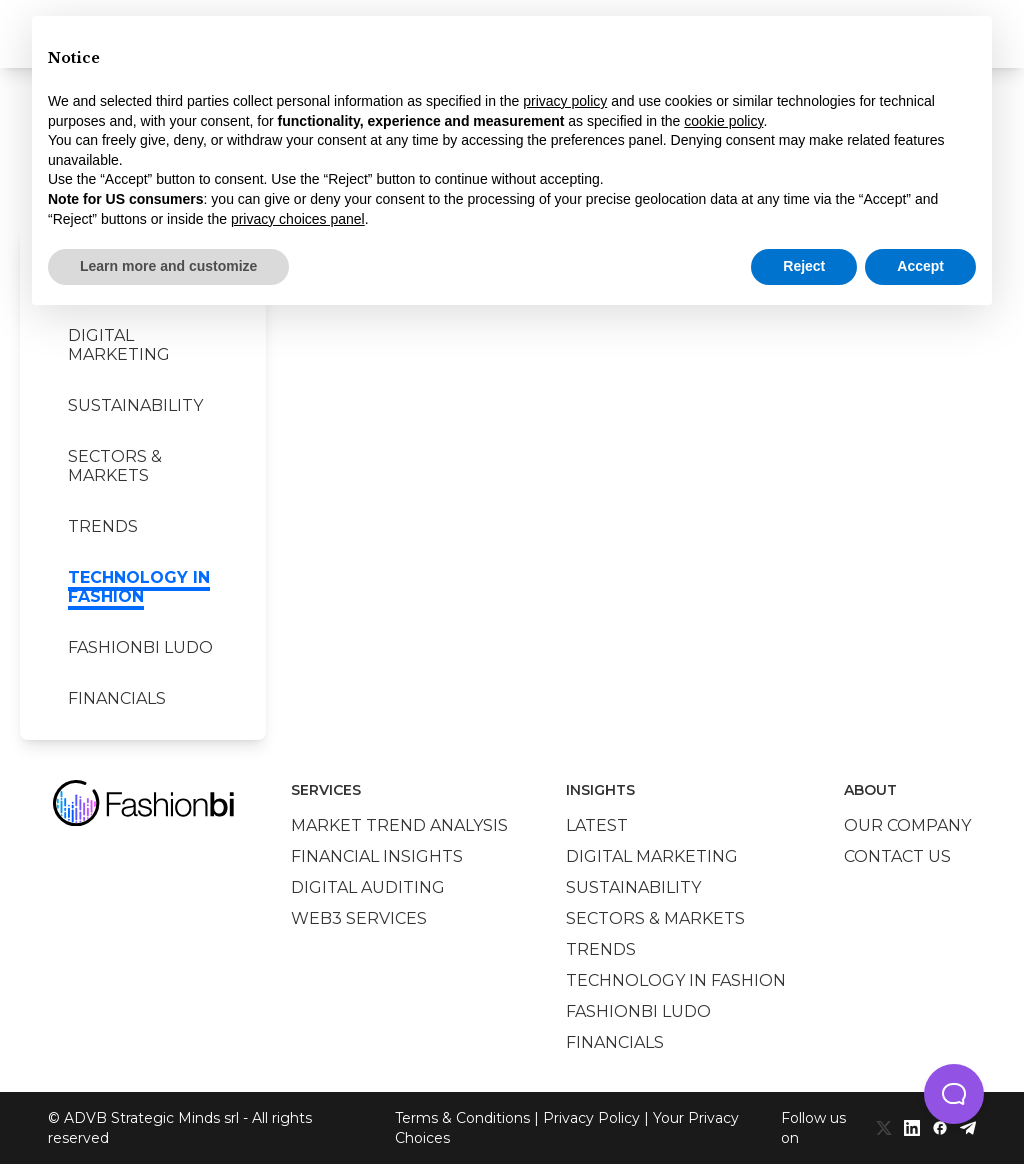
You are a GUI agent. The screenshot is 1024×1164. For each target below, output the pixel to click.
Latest (597, 825)
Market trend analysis (399, 825)
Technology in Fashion (139, 587)
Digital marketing (119, 345)
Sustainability (135, 405)
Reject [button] (804, 266)
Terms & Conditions (462, 1118)
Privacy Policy (591, 1118)
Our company (907, 825)
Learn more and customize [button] (168, 266)
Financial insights (377, 856)
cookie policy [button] (723, 121)
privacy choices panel (298, 219)
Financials (117, 698)
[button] (954, 1094)
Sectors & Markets (115, 466)
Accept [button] (920, 266)
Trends (103, 526)
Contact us (897, 856)
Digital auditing (368, 887)
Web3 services (359, 918)
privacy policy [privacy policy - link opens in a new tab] (565, 101)
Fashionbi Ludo (140, 647)
